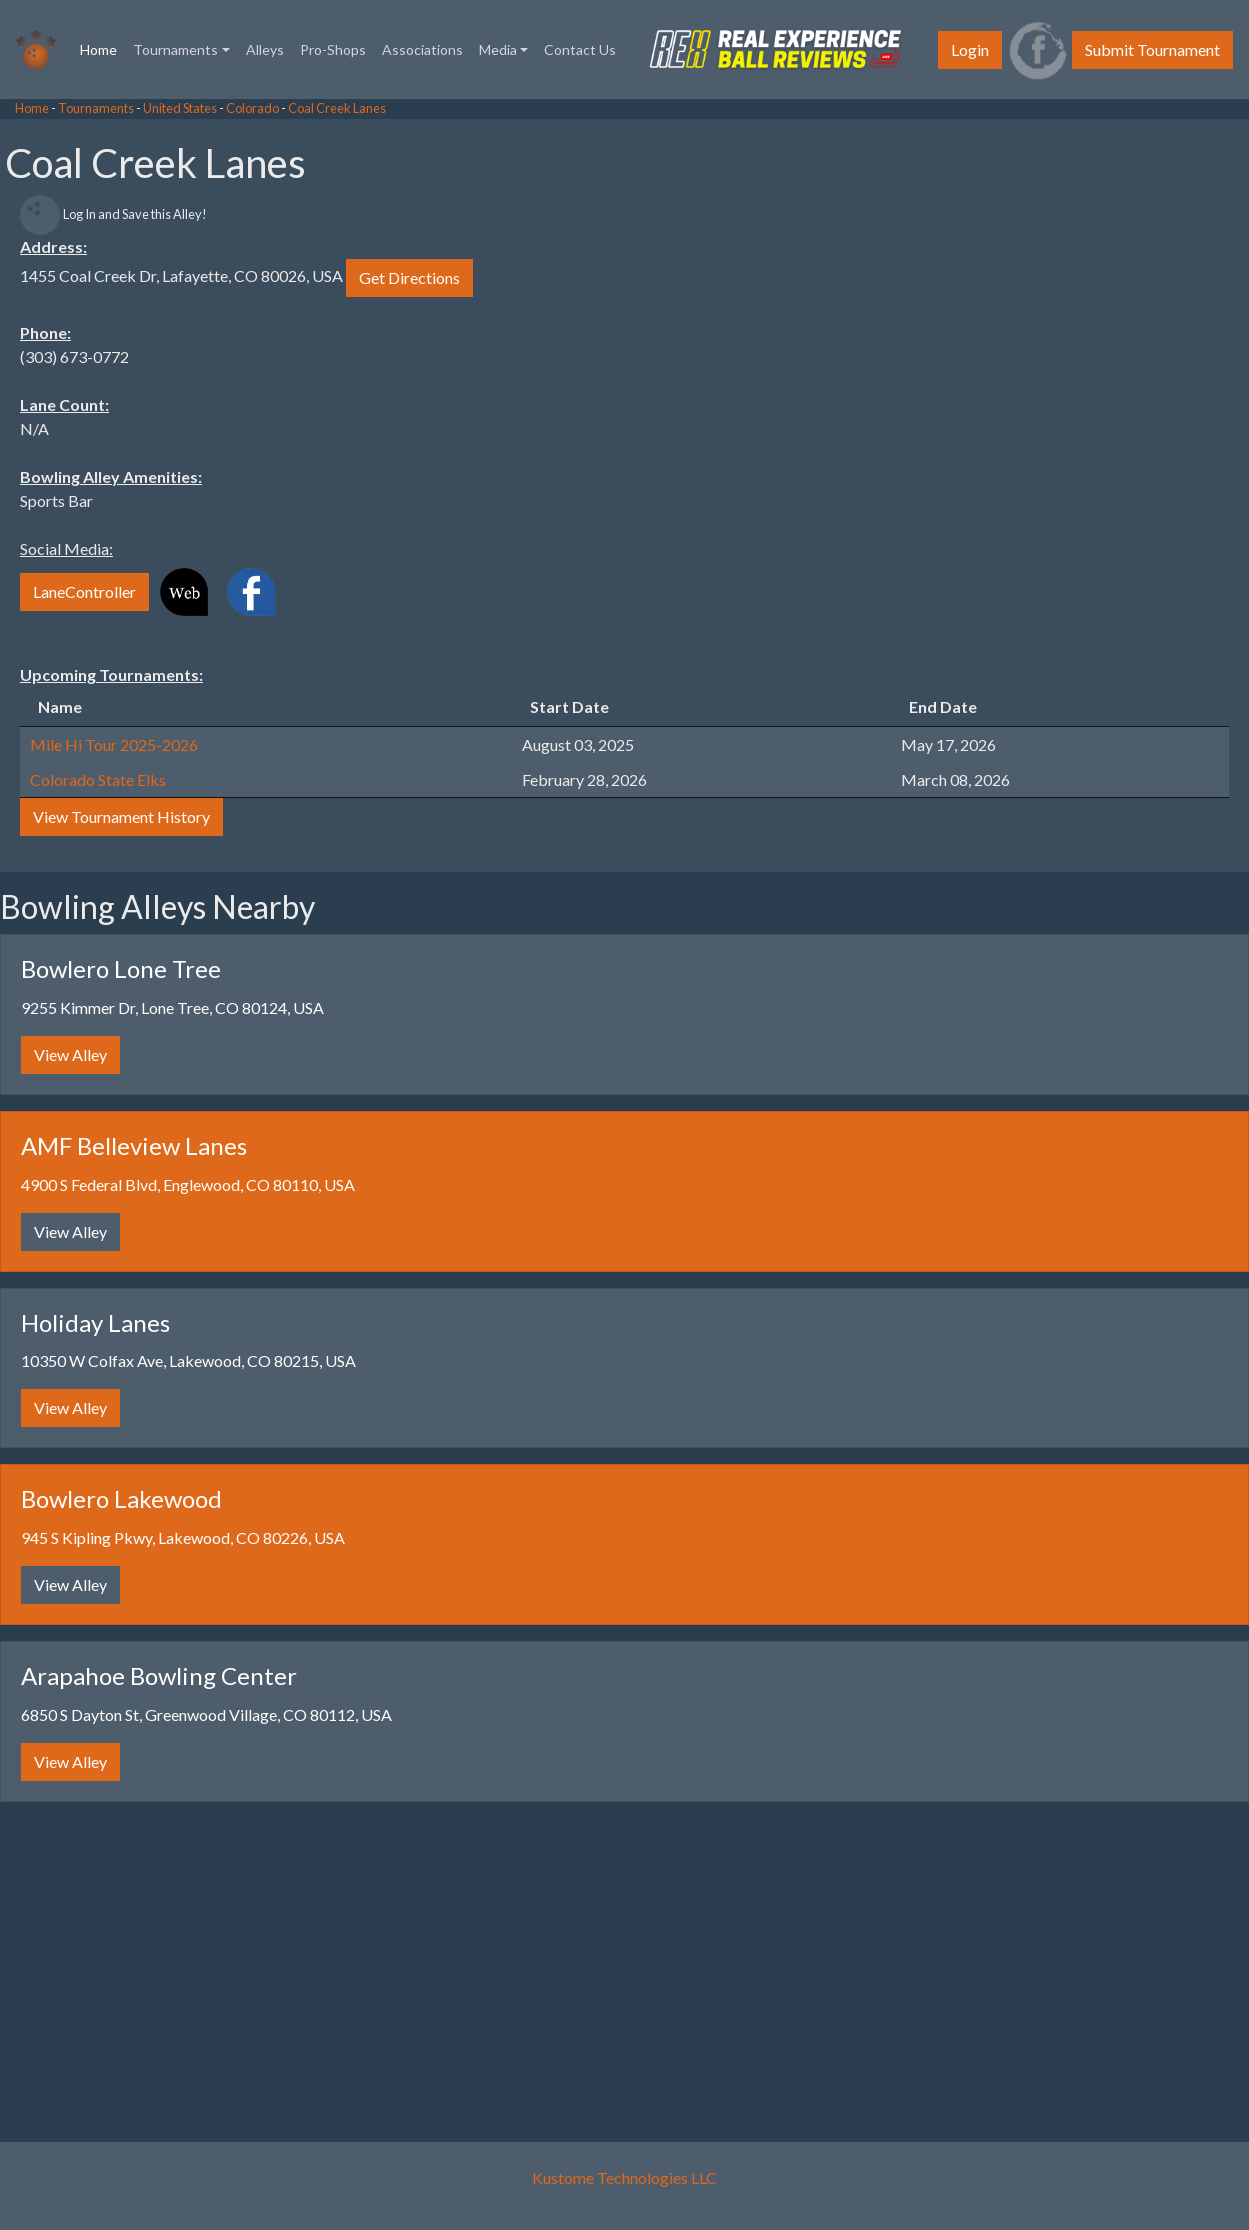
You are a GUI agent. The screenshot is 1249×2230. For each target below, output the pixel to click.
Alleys (265, 49)
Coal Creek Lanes (337, 108)
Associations (422, 49)
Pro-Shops (333, 49)
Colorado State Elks (98, 779)
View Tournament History (121, 816)
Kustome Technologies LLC (624, 2177)
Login (970, 49)
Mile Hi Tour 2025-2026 (114, 744)
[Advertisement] (160, 400)
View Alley (70, 1054)
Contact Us (580, 49)
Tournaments (96, 108)
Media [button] (498, 49)
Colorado (252, 108)
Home (102, 48)
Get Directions (409, 277)
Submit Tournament (1152, 49)
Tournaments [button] (175, 49)
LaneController (84, 591)
